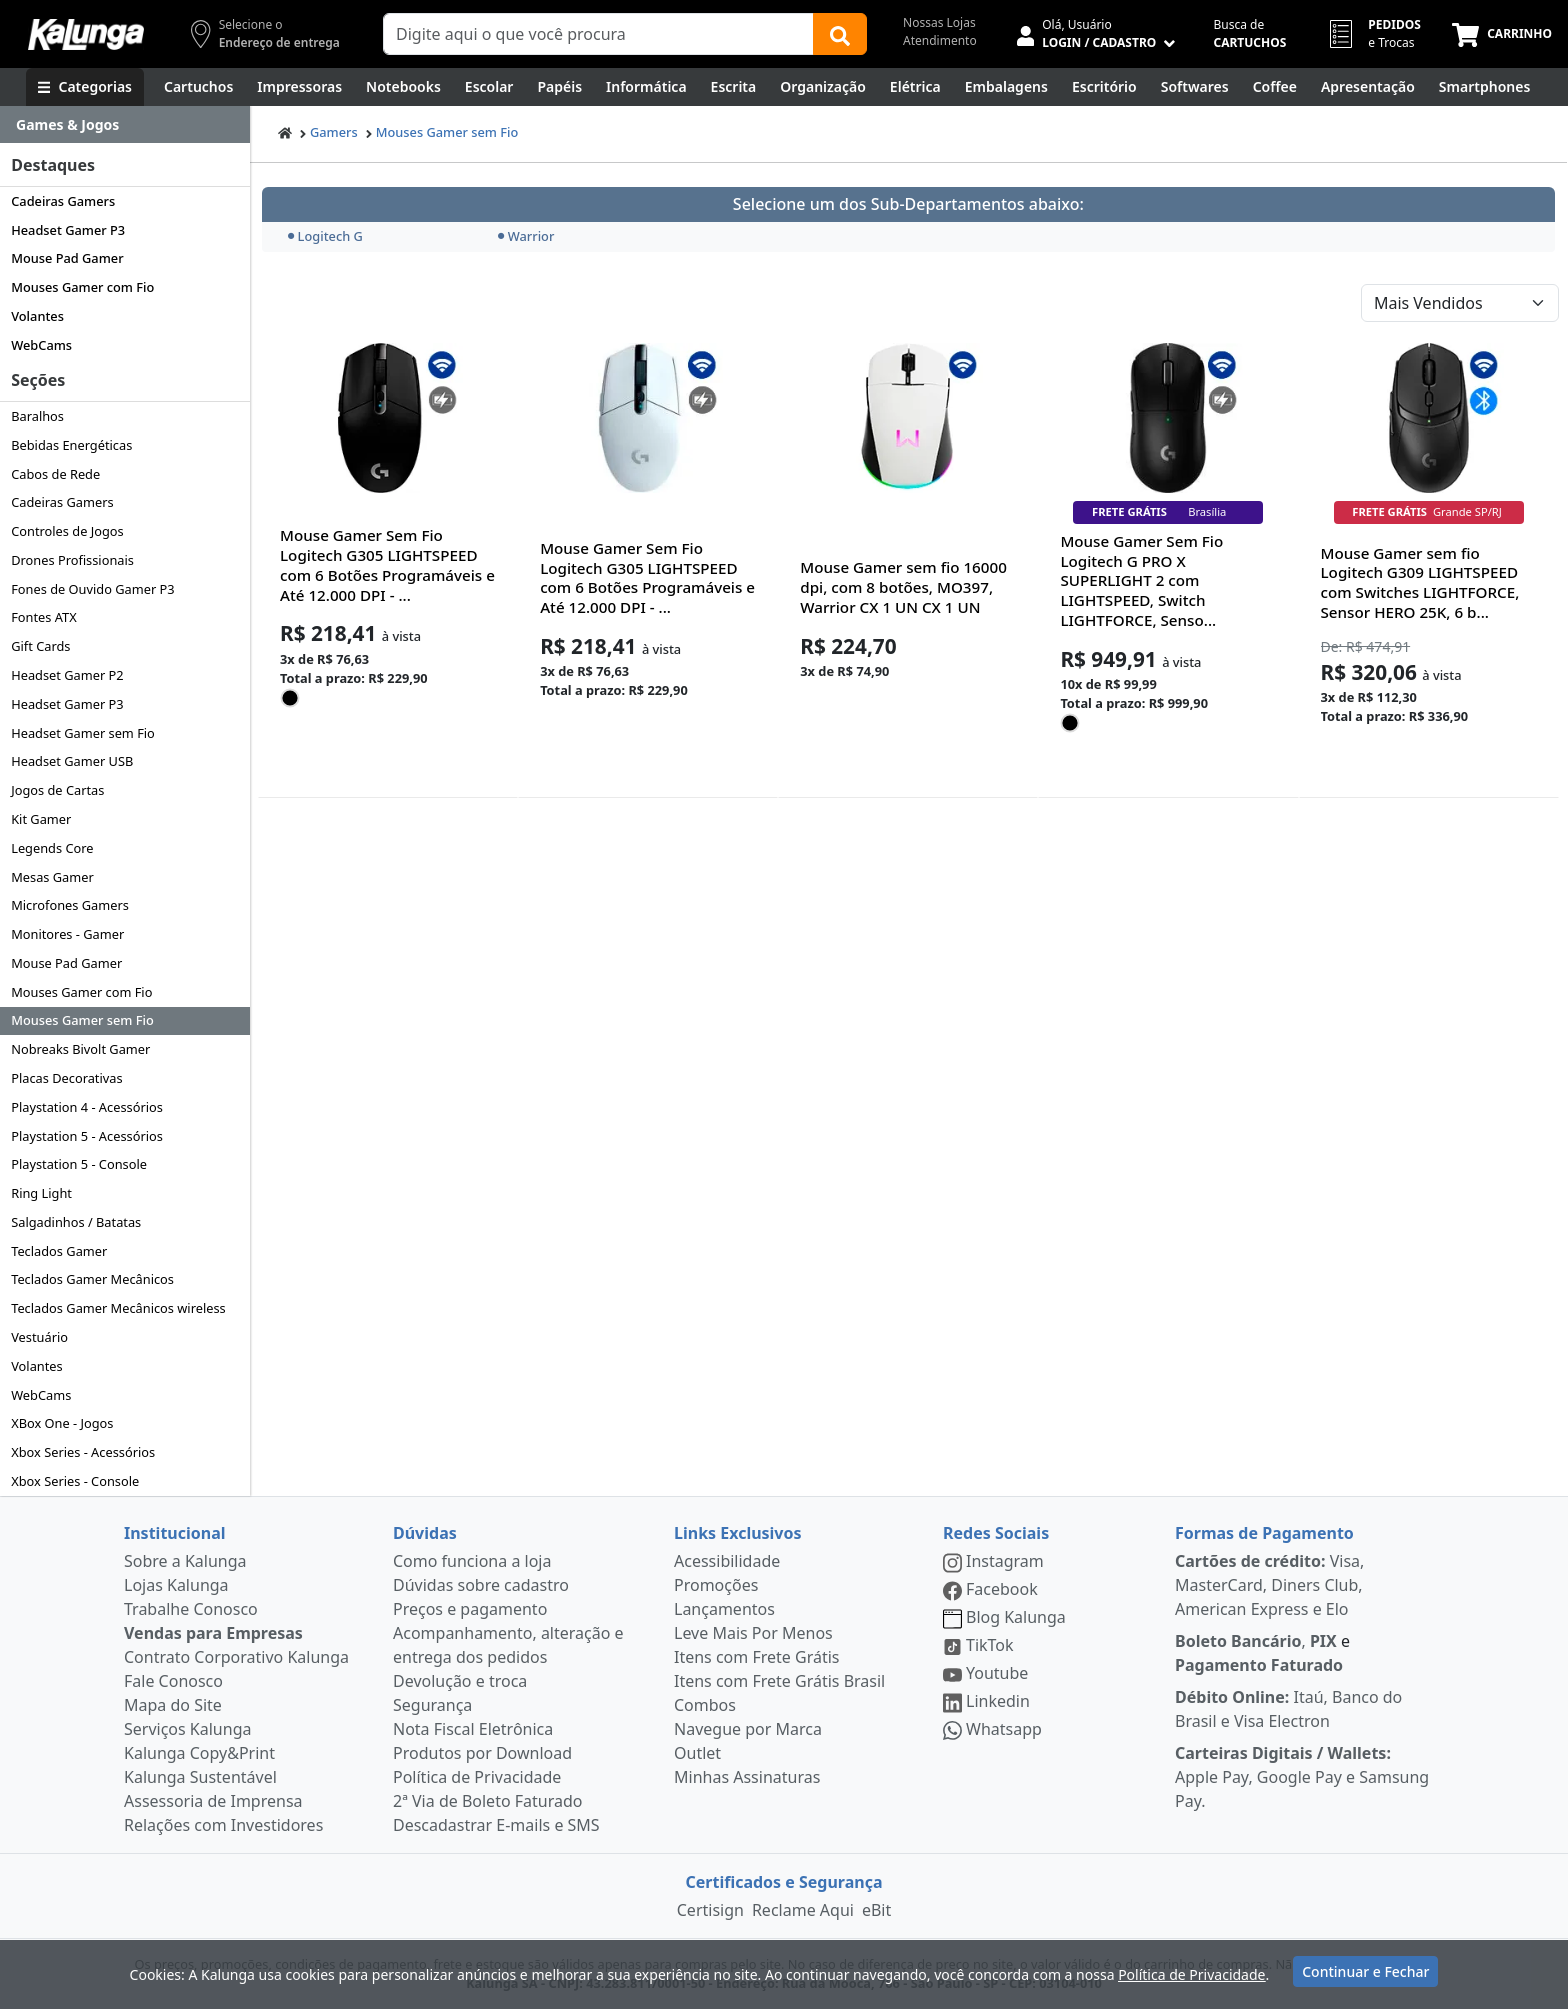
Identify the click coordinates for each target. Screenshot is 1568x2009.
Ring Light (41, 1193)
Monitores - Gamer (67, 934)
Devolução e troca (460, 1681)
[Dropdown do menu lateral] (125, 125)
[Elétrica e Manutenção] (915, 87)
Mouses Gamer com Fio (82, 287)
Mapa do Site (173, 1705)
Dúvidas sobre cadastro (481, 1585)
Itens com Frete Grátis (756, 1657)
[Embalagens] (1006, 87)
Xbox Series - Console (75, 1481)
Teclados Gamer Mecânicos (92, 1279)
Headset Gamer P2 (67, 675)
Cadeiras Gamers (63, 201)
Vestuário (39, 1337)
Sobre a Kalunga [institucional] (185, 1561)
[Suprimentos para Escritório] (1104, 87)
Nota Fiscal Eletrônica (473, 1729)
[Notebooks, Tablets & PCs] (403, 87)
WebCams (41, 345)
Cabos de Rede (55, 474)
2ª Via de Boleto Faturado (488, 1801)
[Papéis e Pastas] (559, 87)
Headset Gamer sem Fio (83, 733)
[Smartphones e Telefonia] (1484, 87)
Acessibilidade (727, 1561)
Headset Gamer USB (72, 761)
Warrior (526, 236)
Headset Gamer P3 (68, 230)
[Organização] (823, 87)
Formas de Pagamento (1264, 1533)
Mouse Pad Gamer (67, 258)
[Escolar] (489, 87)
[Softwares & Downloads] (1195, 87)
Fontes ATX (43, 617)
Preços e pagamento (470, 1609)
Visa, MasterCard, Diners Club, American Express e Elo (1269, 1585)
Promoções (716, 1585)
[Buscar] (840, 34)
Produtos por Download (482, 1753)
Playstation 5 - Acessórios (87, 1136)
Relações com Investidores (223, 1825)
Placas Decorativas (66, 1078)
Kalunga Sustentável (200, 1777)
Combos (705, 1705)
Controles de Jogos (67, 531)
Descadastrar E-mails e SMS (496, 1825)
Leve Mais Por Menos (753, 1633)
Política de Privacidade (477, 1777)
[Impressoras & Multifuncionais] (299, 87)
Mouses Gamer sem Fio (82, 1020)
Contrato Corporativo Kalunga (236, 1657)
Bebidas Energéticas (71, 445)
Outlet (697, 1753)
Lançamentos (724, 1609)
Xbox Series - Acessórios (83, 1452)
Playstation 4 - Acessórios (87, 1107)
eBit (876, 1910)
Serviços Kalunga (187, 1729)
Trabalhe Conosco (191, 1609)
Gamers (334, 132)
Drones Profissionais (72, 560)
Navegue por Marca (748, 1729)
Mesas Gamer (52, 877)
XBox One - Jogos (62, 1423)
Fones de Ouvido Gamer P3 (92, 589)
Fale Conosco (173, 1681)
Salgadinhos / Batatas (76, 1222)
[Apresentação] (1368, 87)
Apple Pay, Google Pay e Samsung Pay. (1302, 1777)
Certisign (710, 1910)
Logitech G (325, 236)
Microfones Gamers (70, 905)
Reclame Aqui (803, 1910)
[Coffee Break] (1275, 87)
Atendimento (940, 40)
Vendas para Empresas (213, 1633)
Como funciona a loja (472, 1561)
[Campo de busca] (598, 34)
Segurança (432, 1705)
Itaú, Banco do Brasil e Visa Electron (1288, 1709)
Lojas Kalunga (176, 1585)
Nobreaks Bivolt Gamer (80, 1049)
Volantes (37, 316)
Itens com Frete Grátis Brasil (779, 1681)
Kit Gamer (41, 819)
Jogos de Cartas (57, 790)
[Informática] (646, 87)
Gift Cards (40, 646)
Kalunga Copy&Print (199, 1753)
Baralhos (37, 416)
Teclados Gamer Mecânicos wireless (118, 1308)
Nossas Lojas (939, 22)
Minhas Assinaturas (747, 1777)
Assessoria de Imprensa (213, 1801)
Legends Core (52, 848)
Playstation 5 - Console (79, 1164)
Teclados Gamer (59, 1251)
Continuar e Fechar (1365, 1971)
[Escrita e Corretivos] (734, 87)
